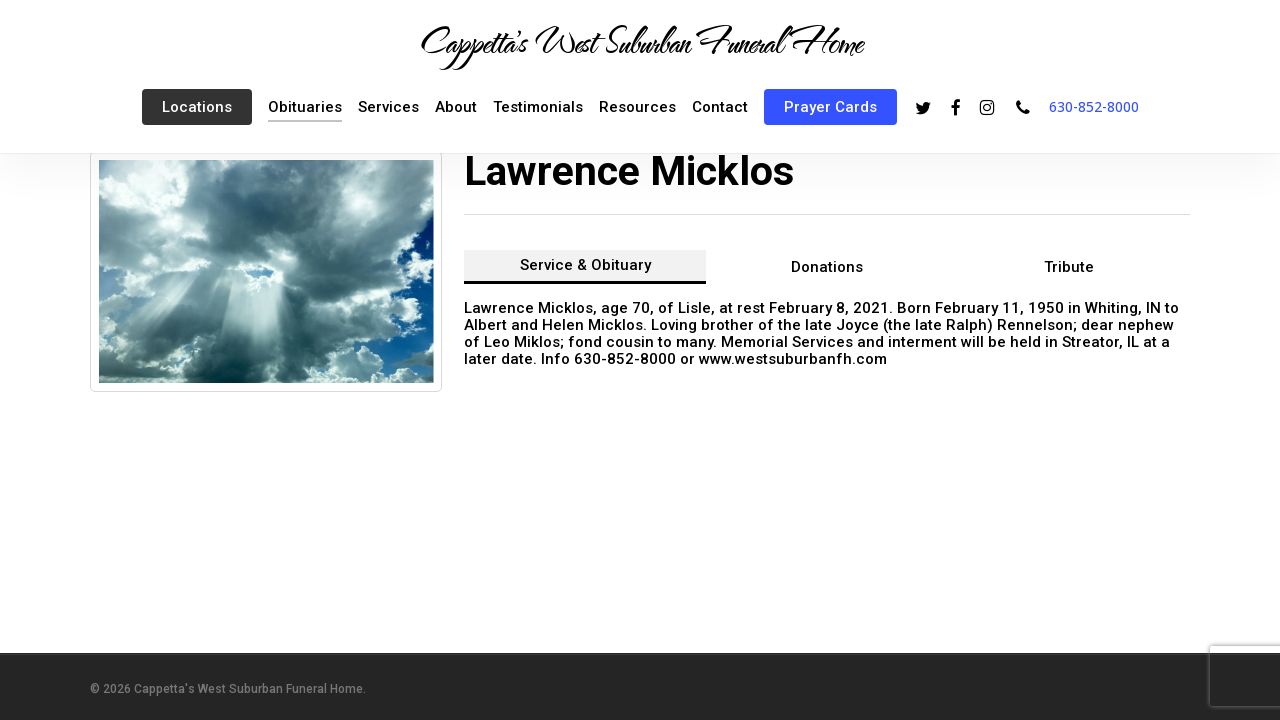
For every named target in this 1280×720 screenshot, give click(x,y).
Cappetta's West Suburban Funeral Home (640, 41)
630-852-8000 (1094, 106)
